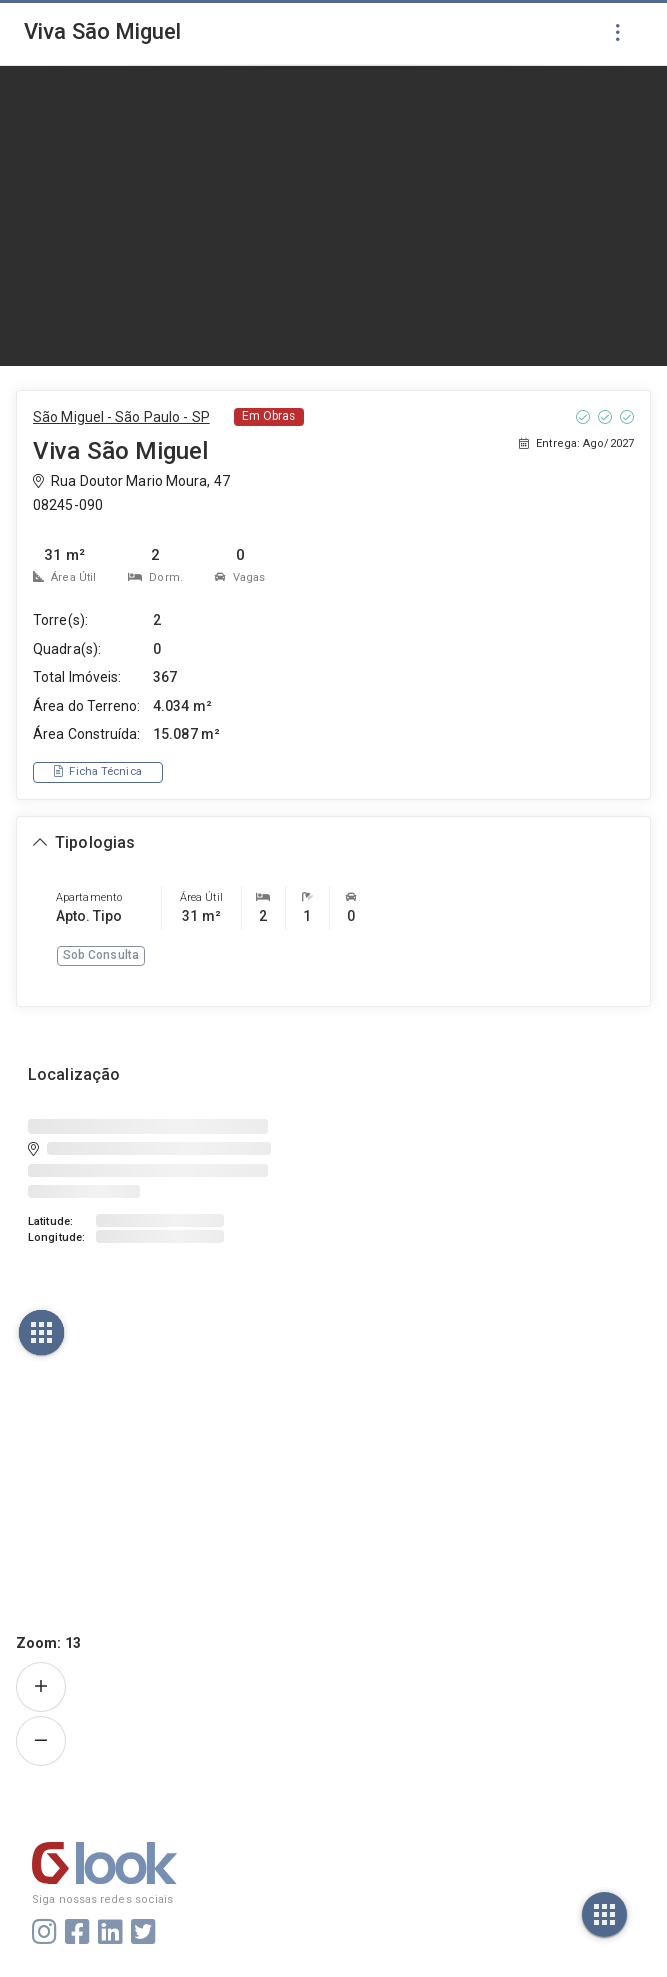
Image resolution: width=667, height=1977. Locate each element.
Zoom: (48, 1643)
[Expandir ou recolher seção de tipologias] (84, 843)
